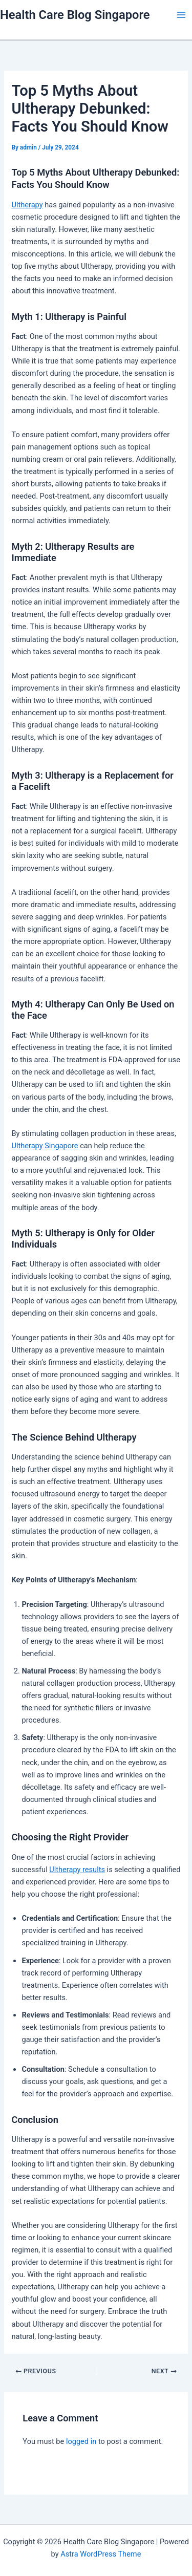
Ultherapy (26, 204)
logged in (81, 2441)
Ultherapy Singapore (44, 1145)
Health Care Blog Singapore (75, 15)
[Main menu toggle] (181, 15)
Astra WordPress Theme (100, 2554)
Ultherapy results (77, 1869)
